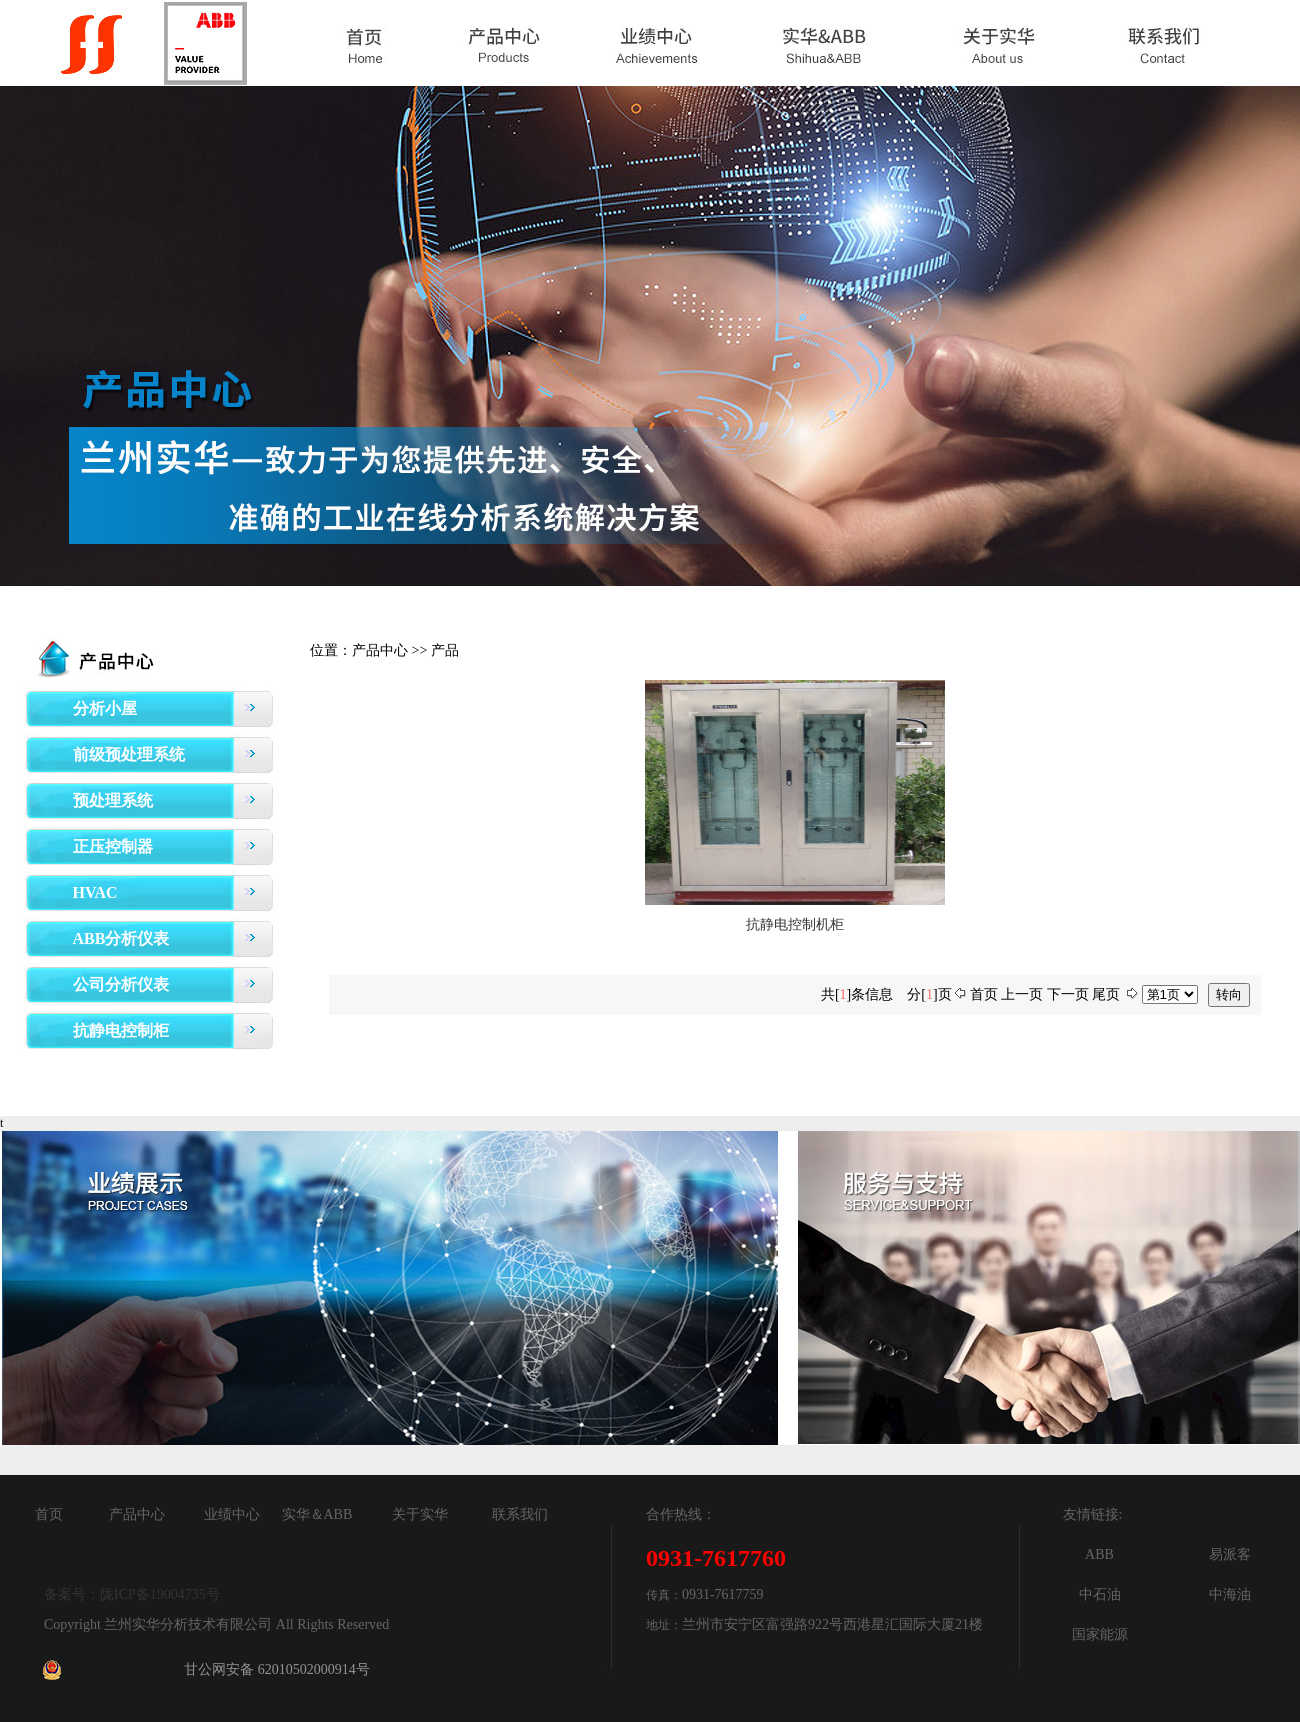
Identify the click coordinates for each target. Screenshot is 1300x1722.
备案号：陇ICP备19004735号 (132, 1594)
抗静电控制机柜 (795, 924)
